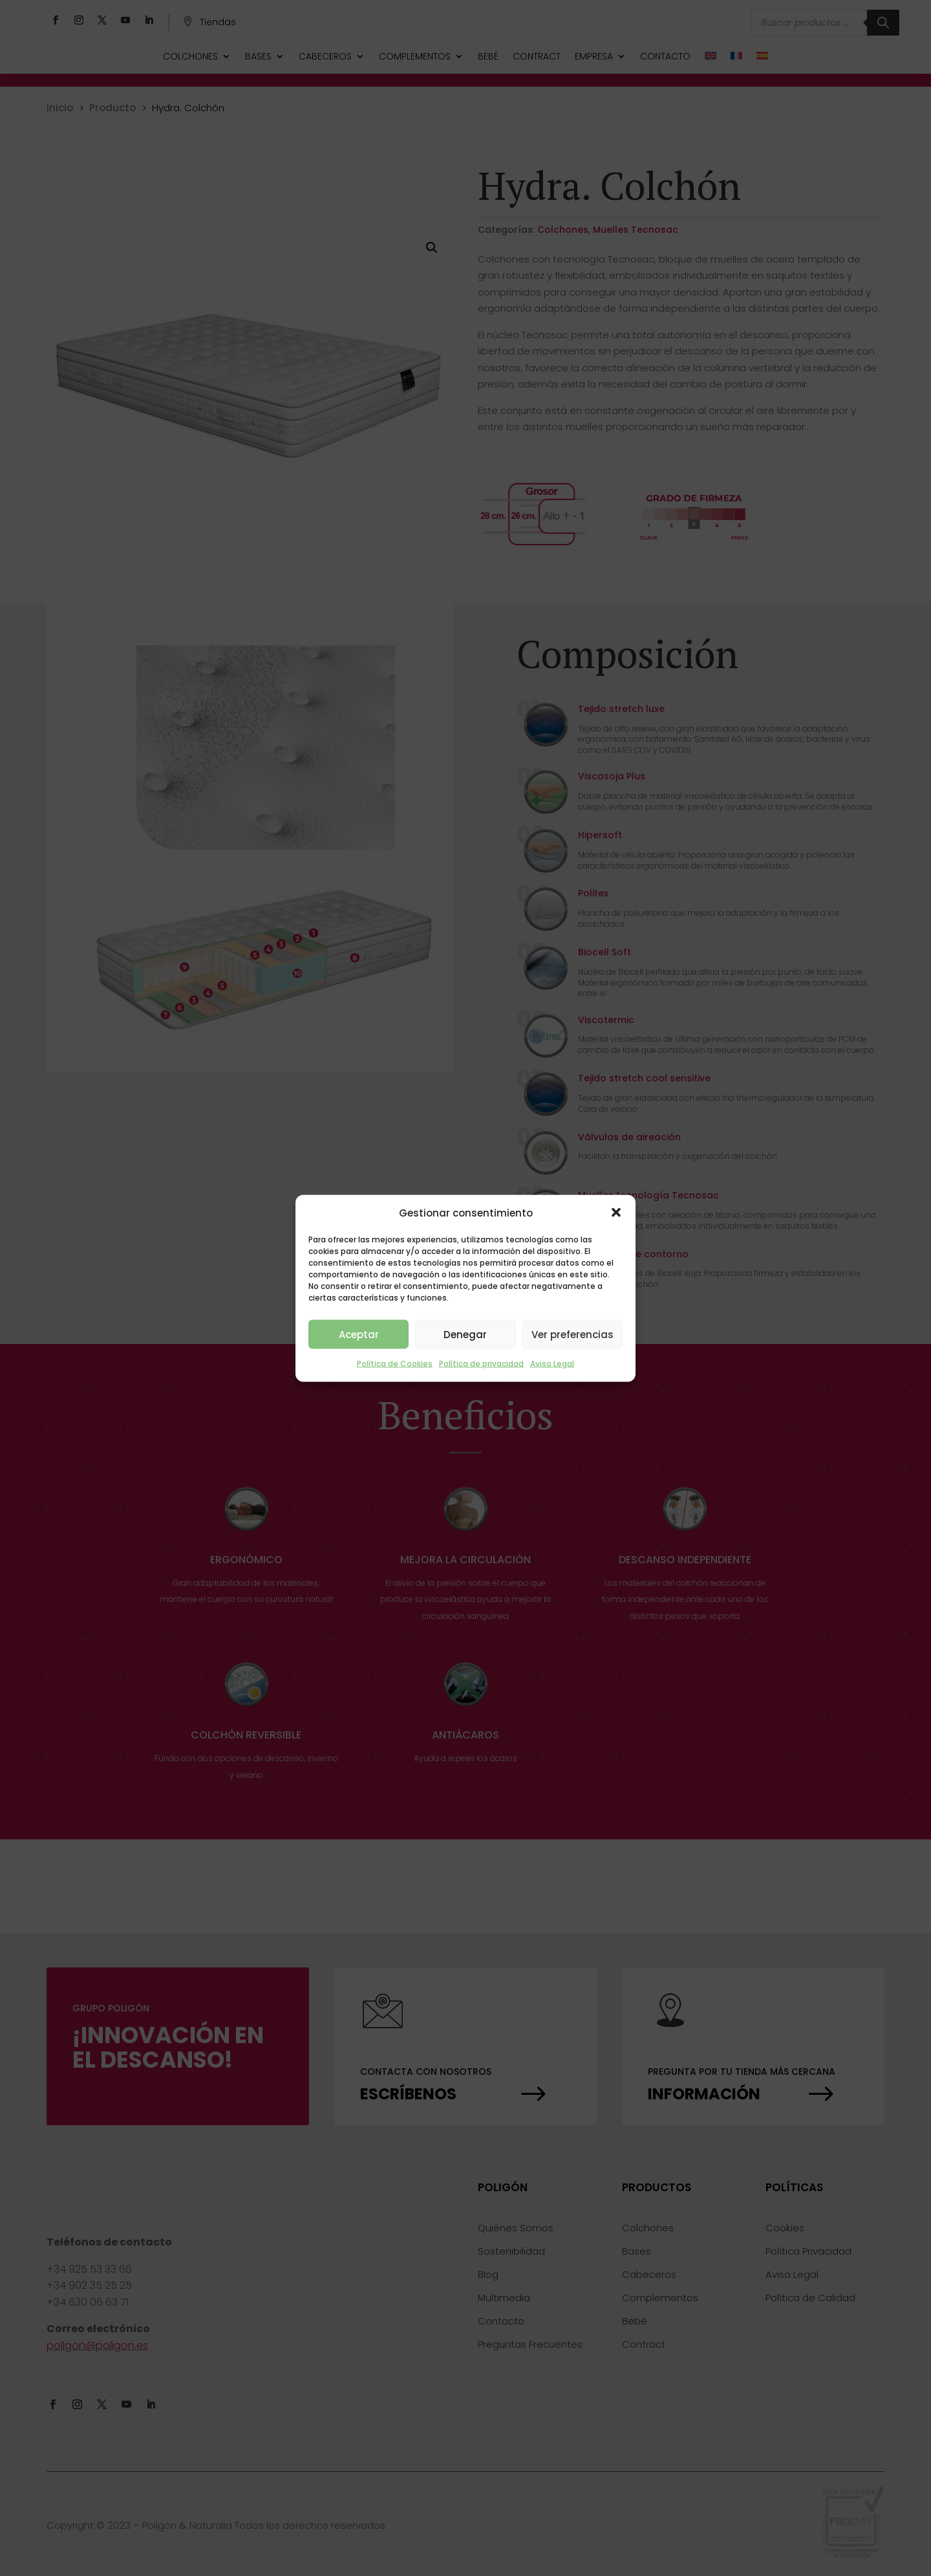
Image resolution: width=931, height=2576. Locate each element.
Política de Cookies (395, 1363)
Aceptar (359, 1334)
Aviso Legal (552, 1363)
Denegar (465, 1334)
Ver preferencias (572, 1334)
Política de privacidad (481, 1363)
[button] (616, 1212)
